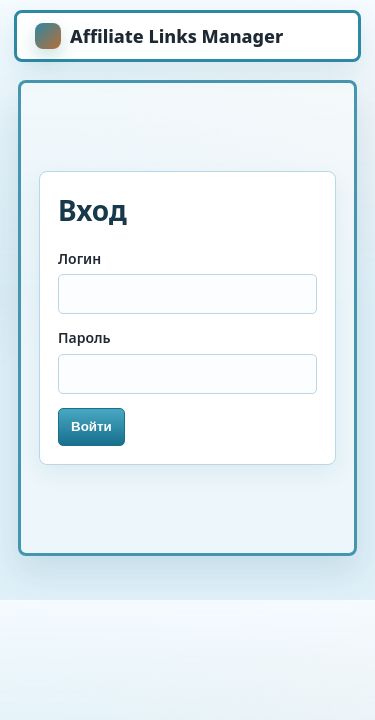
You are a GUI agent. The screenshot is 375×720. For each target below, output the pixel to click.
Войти (91, 426)
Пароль (84, 337)
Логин (79, 258)
